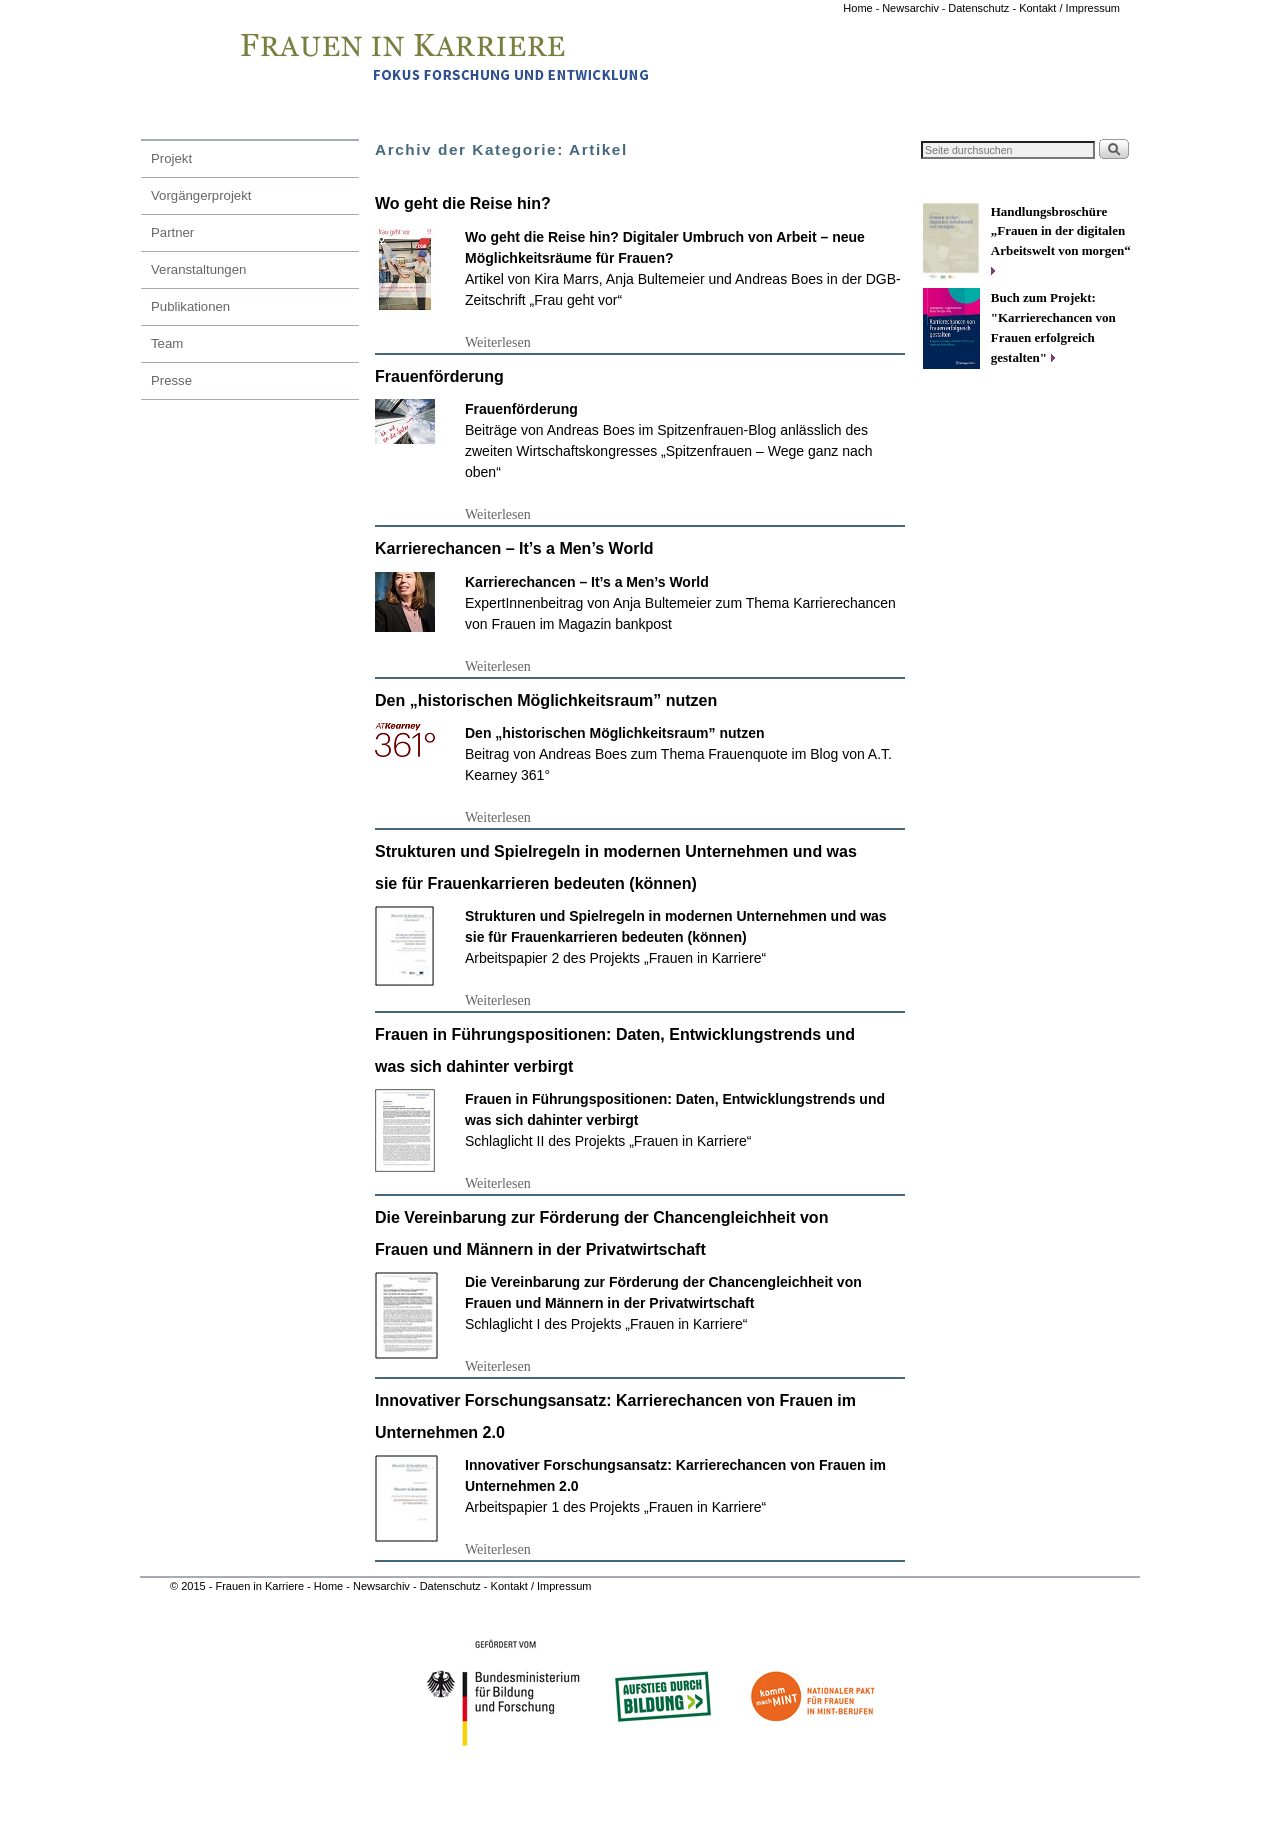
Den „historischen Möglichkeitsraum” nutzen (546, 700)
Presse (171, 380)
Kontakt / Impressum (1069, 8)
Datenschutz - (983, 8)
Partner (172, 232)
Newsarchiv (910, 8)
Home (859, 8)
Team (167, 343)
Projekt (171, 158)
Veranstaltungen (198, 269)
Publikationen (190, 306)
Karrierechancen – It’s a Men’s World (514, 548)
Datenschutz (452, 1586)
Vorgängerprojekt (201, 195)
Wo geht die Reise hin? (463, 203)
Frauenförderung (439, 376)
